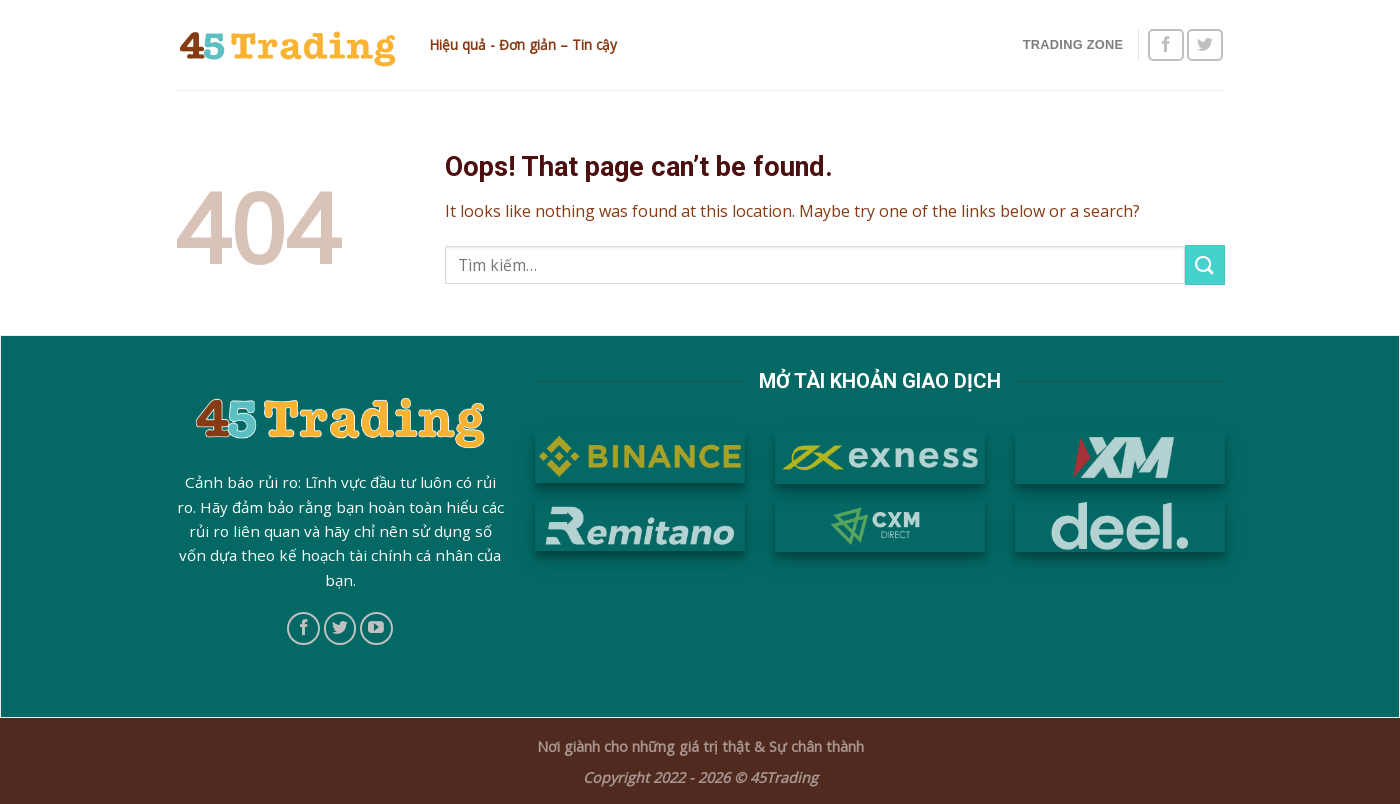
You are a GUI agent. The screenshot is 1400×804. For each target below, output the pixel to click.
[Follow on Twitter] (1205, 45)
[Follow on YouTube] (376, 628)
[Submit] (1205, 264)
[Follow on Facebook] (1166, 45)
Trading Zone (1073, 44)
